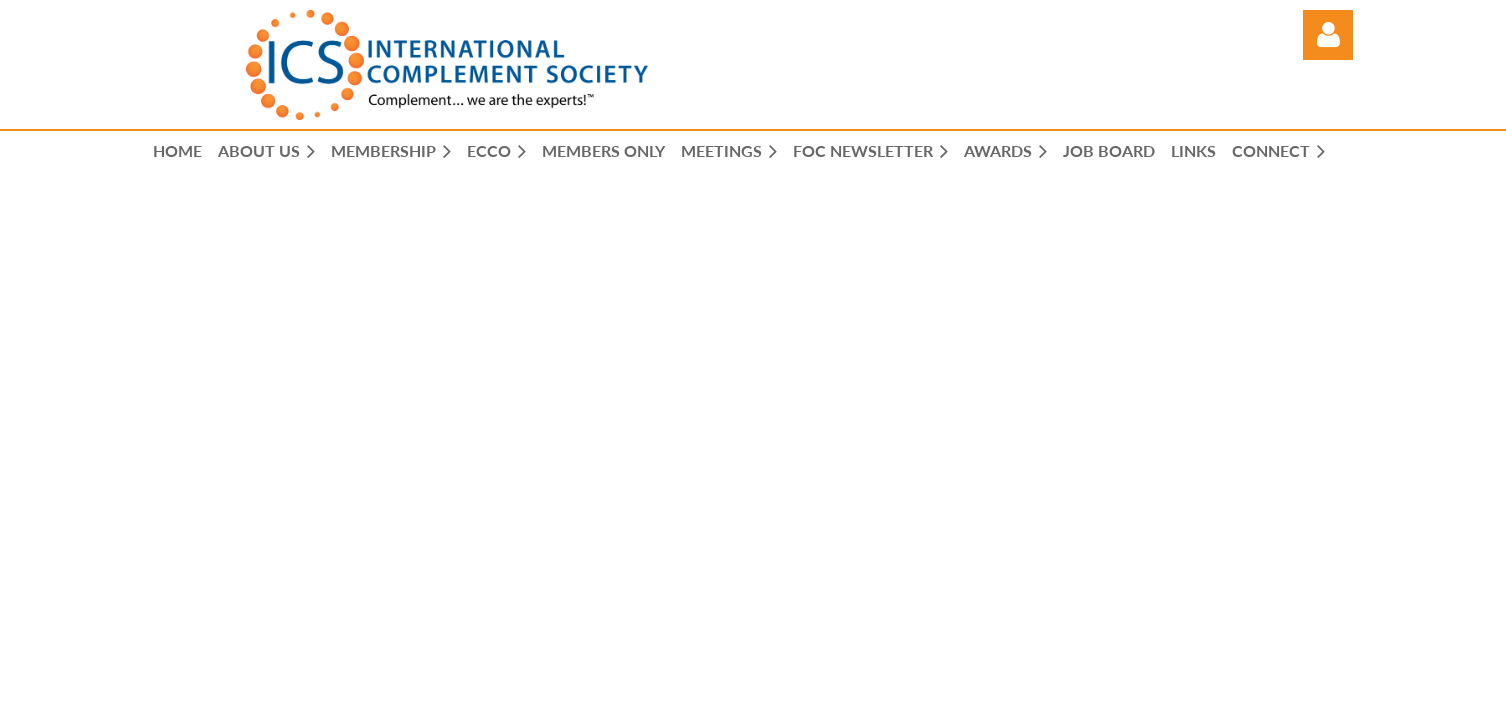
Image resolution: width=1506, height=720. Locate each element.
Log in (1328, 35)
